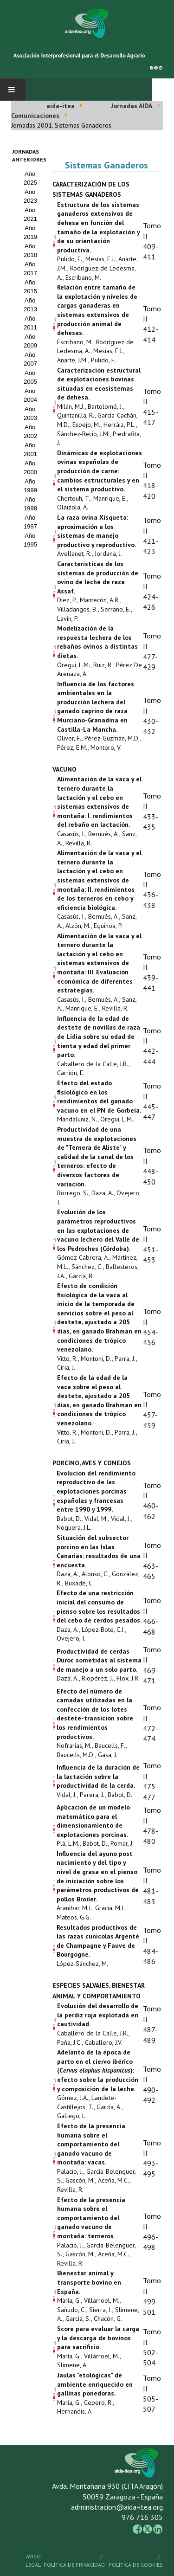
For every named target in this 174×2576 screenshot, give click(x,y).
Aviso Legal (33, 2560)
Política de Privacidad (74, 2564)
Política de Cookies (136, 2564)
